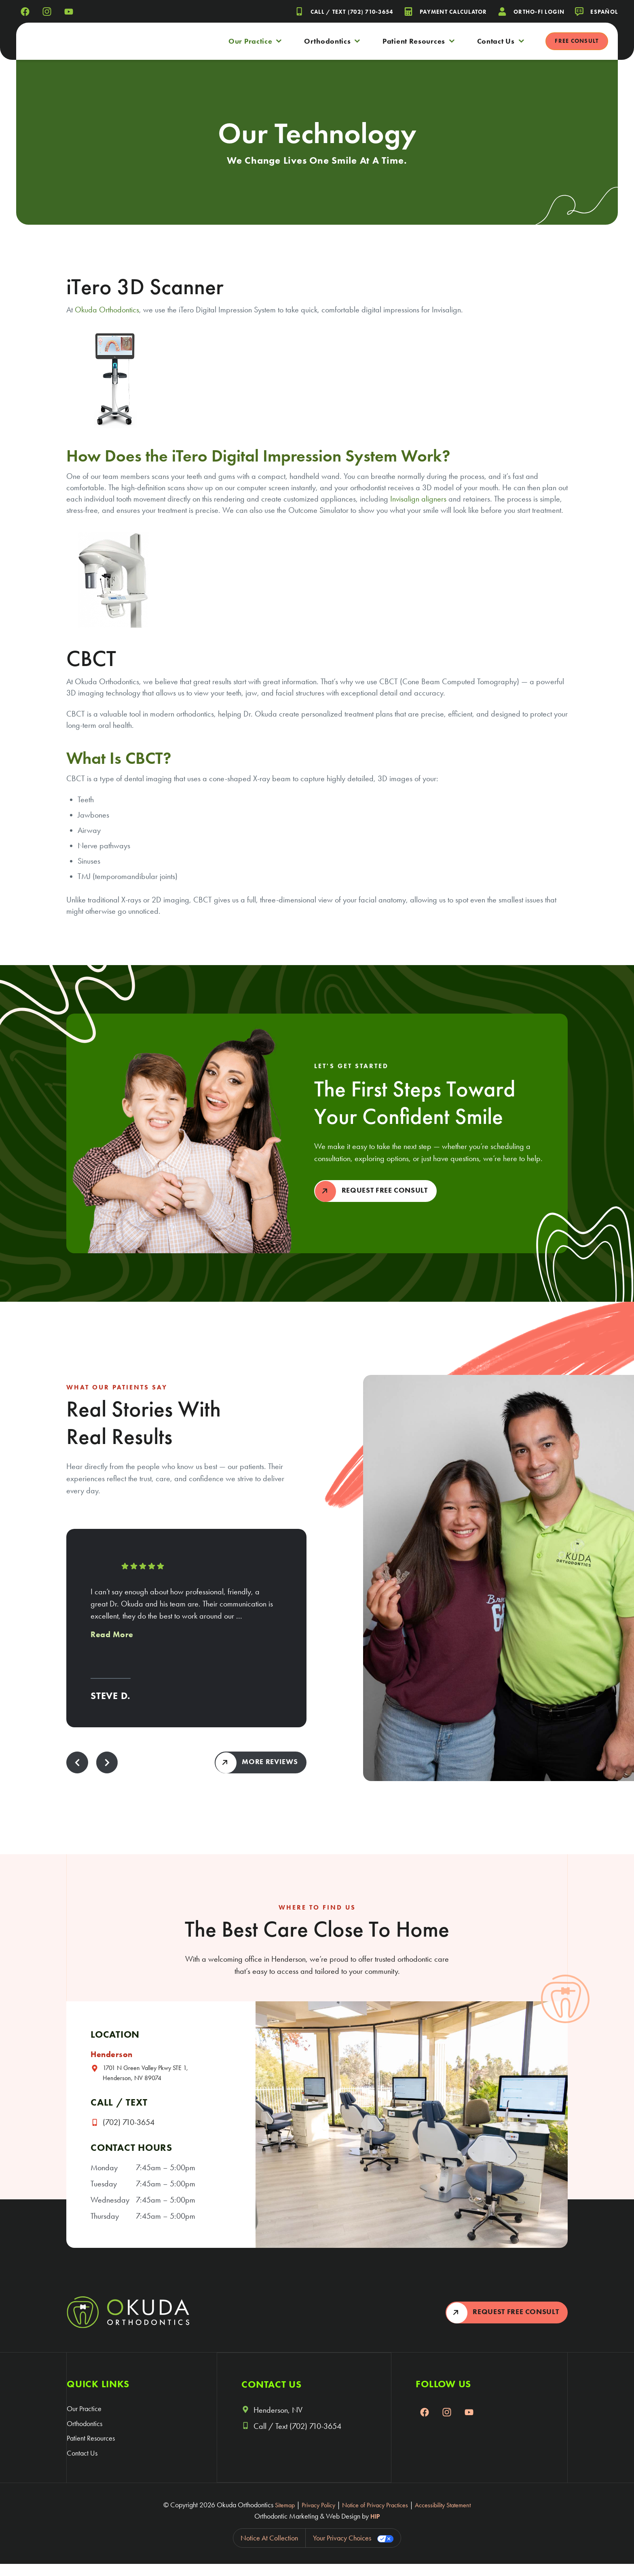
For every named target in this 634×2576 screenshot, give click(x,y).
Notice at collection (269, 2550)
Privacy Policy (311, 2517)
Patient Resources (419, 41)
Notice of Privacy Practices (375, 2517)
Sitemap (274, 2517)
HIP (375, 2528)
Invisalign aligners (418, 499)
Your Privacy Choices (342, 2550)
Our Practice (255, 41)
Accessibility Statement (451, 2517)
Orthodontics (332, 41)
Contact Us (501, 41)
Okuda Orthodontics (107, 309)
